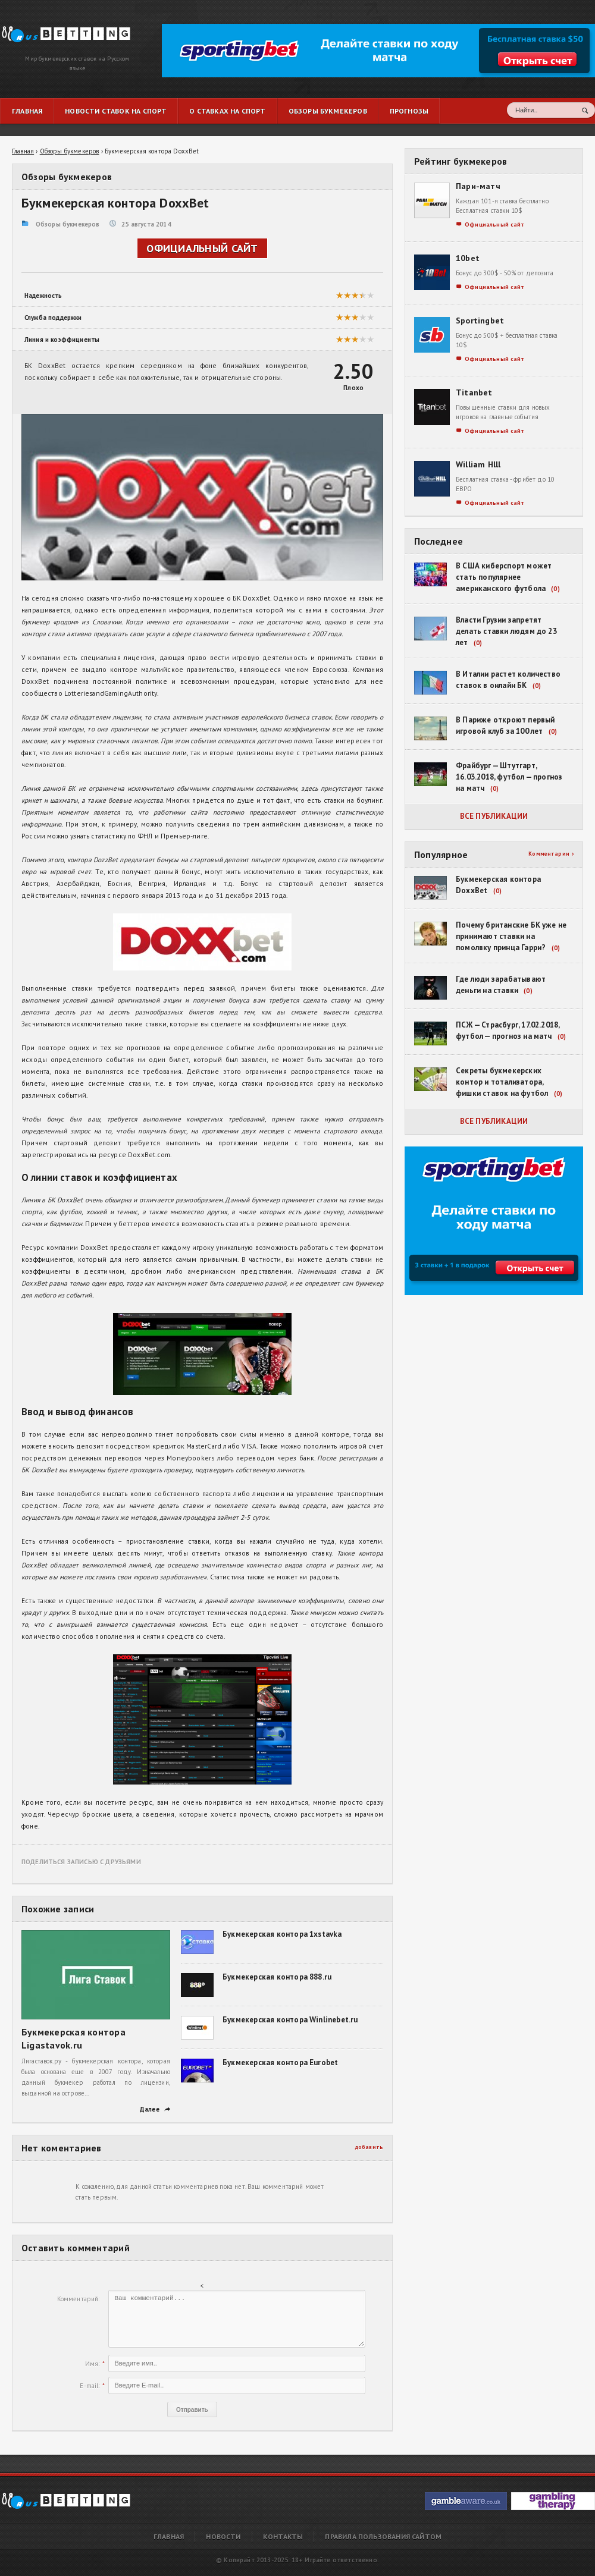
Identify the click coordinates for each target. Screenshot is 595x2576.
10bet (468, 258)
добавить (369, 2147)
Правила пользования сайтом (383, 2536)
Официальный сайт (202, 248)
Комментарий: (78, 2299)
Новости (223, 2536)
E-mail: (89, 2385)
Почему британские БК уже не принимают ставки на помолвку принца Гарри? (511, 936)
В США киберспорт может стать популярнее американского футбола (504, 577)
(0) (555, 589)
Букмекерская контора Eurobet (280, 2062)
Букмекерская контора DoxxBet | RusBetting (60, 28)
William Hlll (478, 464)
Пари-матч (478, 186)
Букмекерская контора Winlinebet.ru (290, 2020)
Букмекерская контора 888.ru (277, 1977)
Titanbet (474, 392)
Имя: (92, 2363)
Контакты (283, 2536)
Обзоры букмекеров (68, 224)
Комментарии (551, 853)
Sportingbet (480, 320)
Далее (155, 2109)
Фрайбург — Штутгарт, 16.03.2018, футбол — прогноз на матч (509, 777)
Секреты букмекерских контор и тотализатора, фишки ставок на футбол (502, 1082)
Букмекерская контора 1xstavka (282, 1934)
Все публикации (494, 816)
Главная (169, 2536)
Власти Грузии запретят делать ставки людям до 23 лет (506, 631)
